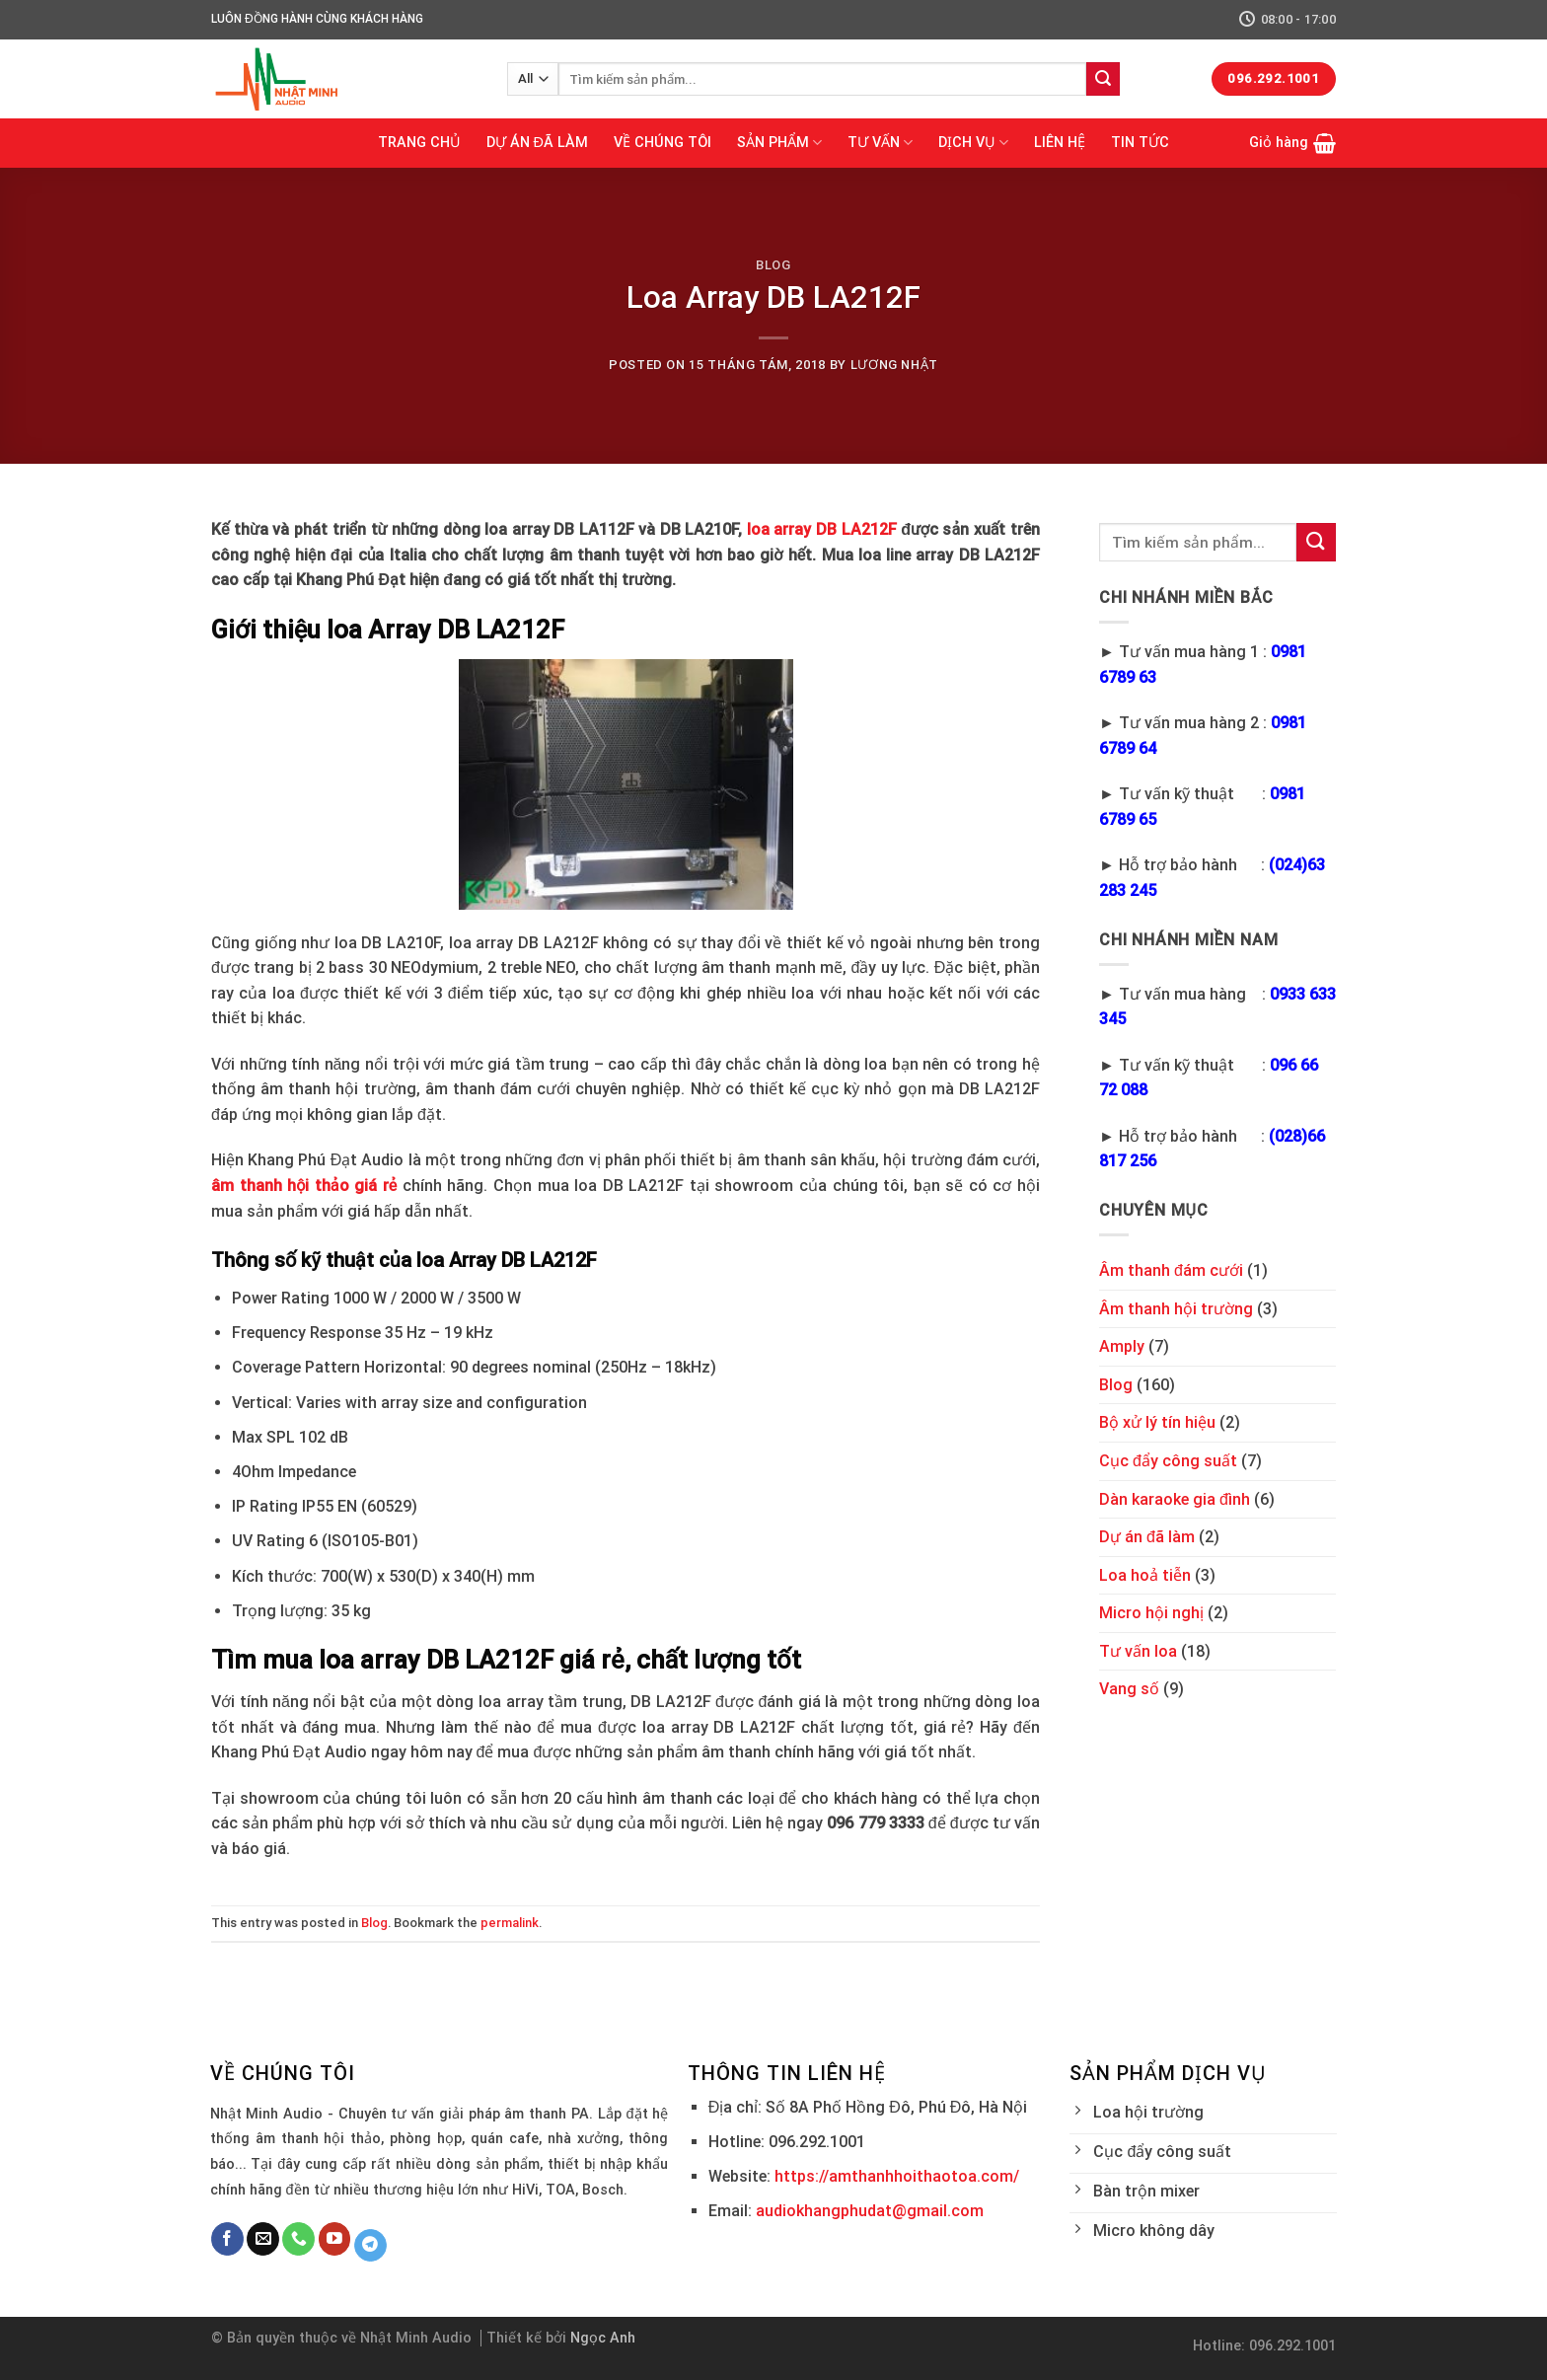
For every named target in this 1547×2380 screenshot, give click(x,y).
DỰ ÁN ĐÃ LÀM (537, 142)
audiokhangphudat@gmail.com (870, 2210)
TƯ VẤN (880, 142)
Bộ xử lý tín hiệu (1157, 1422)
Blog (773, 265)
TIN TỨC (1140, 142)
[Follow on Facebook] (227, 2239)
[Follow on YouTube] (335, 2239)
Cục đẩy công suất (1168, 1460)
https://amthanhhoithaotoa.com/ (896, 2176)
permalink (509, 1922)
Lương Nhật (894, 364)
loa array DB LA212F (822, 529)
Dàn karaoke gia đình (1174, 1499)
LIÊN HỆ (1059, 142)
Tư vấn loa (1138, 1651)
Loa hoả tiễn (1145, 1575)
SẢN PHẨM (779, 142)
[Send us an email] (263, 2239)
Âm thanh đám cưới (1171, 1270)
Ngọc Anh (602, 2338)
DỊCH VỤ (973, 142)
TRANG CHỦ (419, 142)
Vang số (1129, 1688)
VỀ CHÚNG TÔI (662, 142)
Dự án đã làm (1147, 1536)
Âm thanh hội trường (1176, 1309)
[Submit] (1103, 79)
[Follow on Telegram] (370, 2246)
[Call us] (298, 2239)
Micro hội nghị (1151, 1612)
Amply (1121, 1346)
